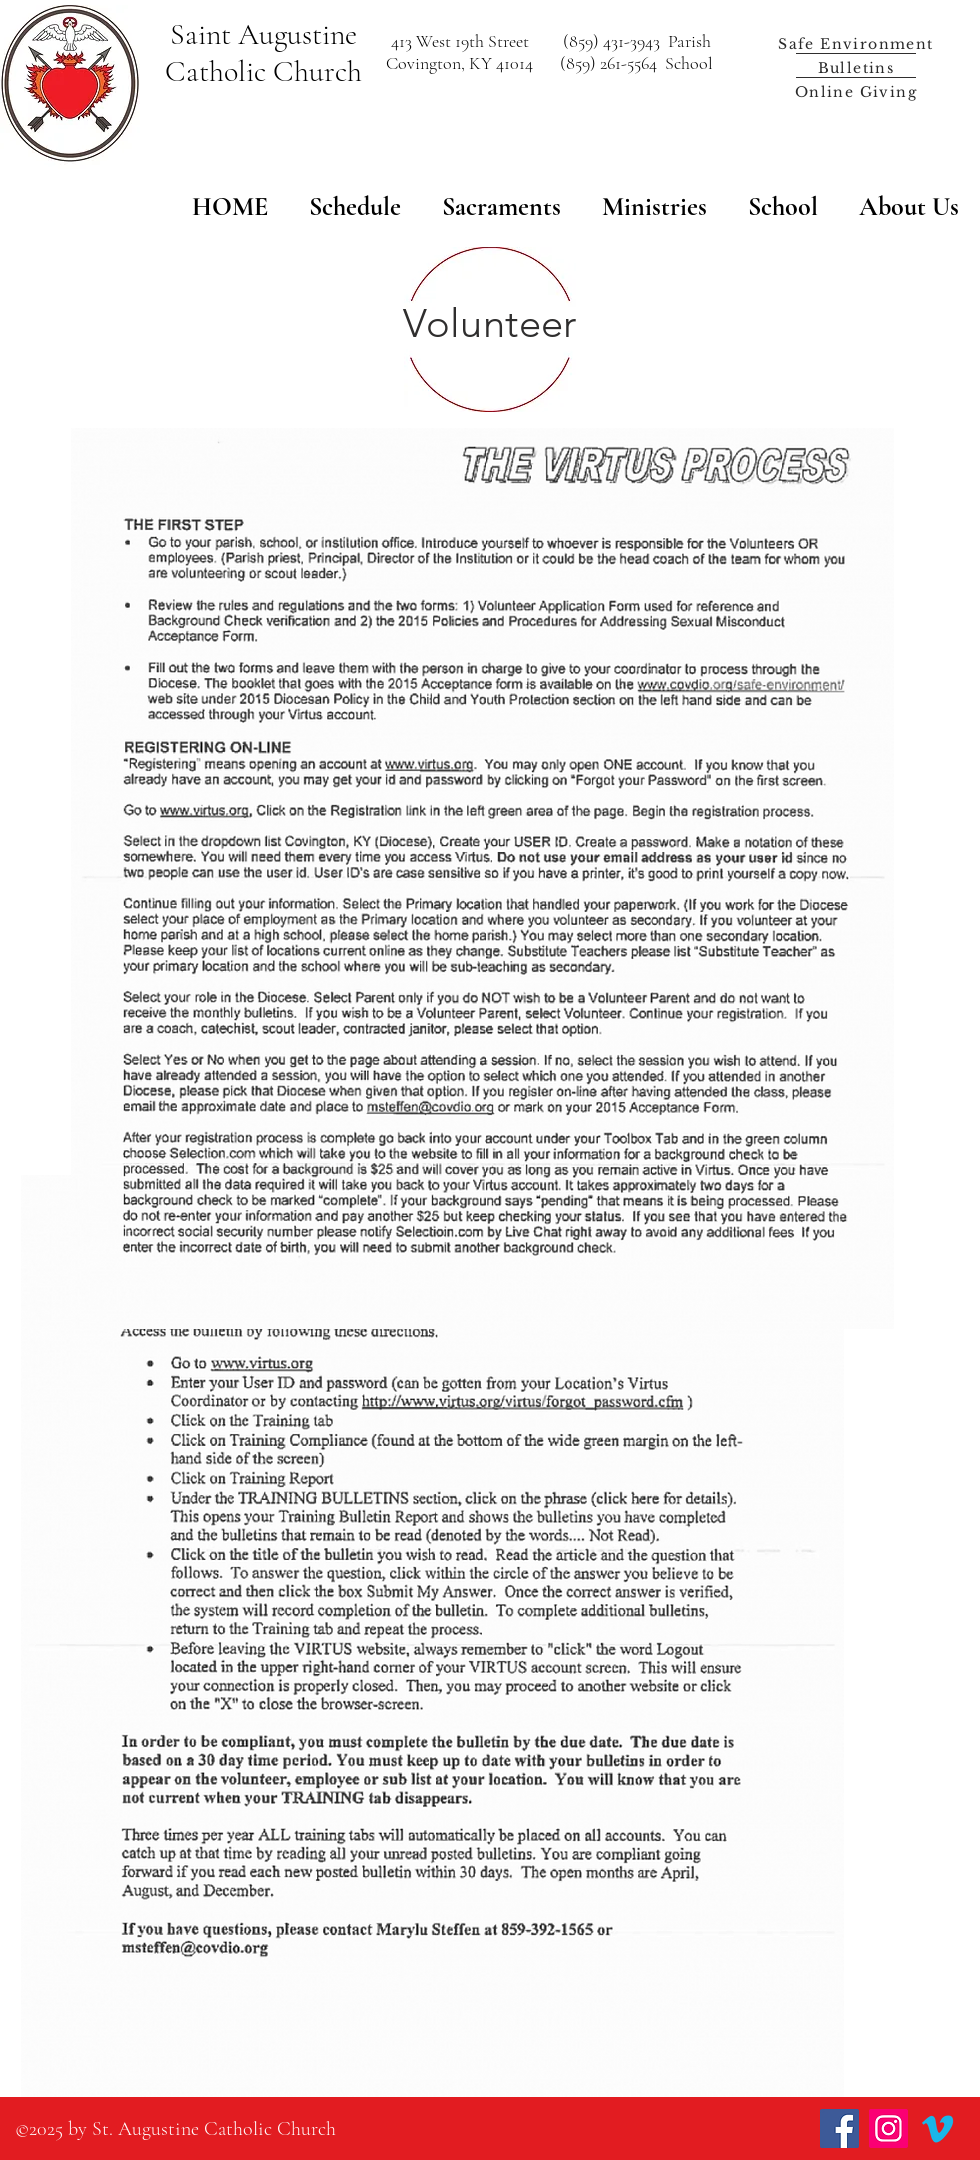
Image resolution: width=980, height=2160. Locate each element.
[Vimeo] (937, 2128)
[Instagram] (888, 2128)
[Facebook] (839, 2128)
